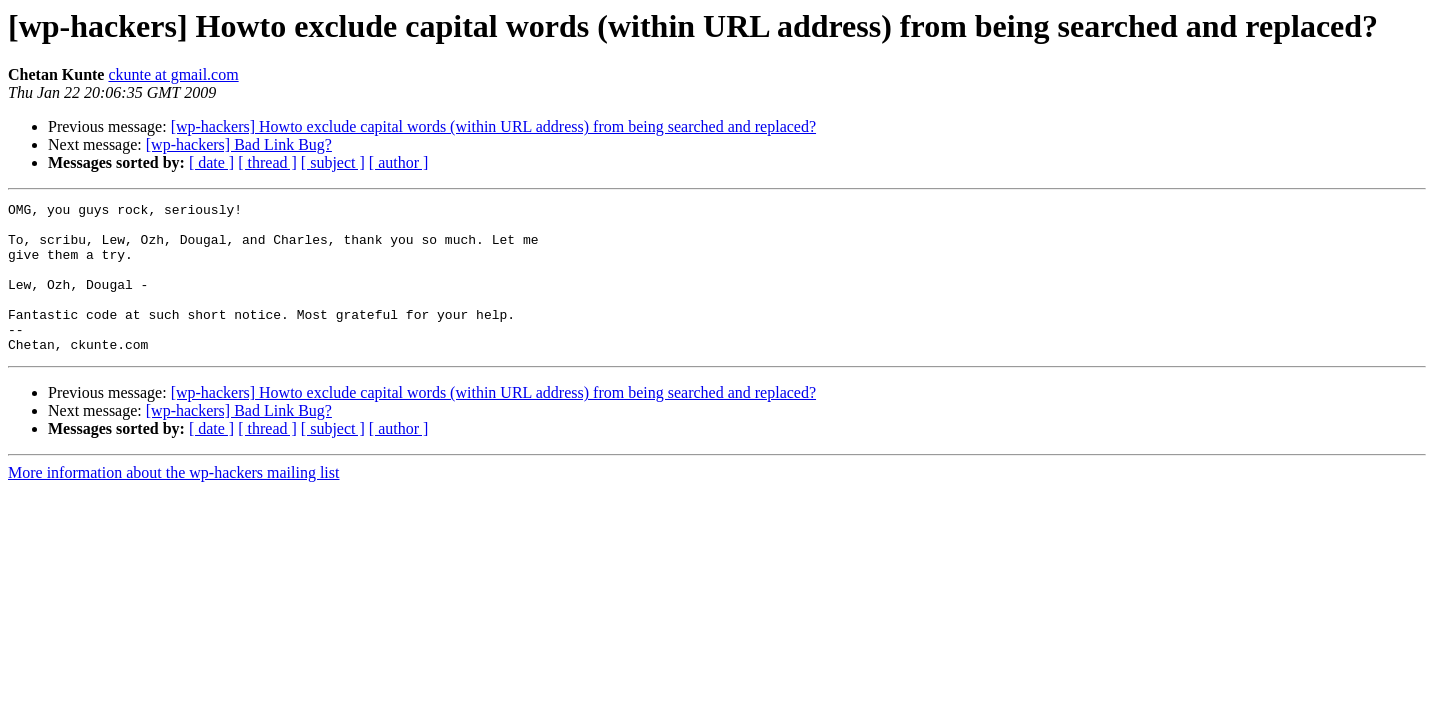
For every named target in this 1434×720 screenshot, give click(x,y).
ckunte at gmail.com (173, 74)
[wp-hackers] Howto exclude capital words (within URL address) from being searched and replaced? (493, 126)
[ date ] (211, 162)
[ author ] (399, 162)
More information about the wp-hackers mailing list (173, 502)
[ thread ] (267, 162)
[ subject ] (333, 162)
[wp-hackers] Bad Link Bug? (239, 144)
